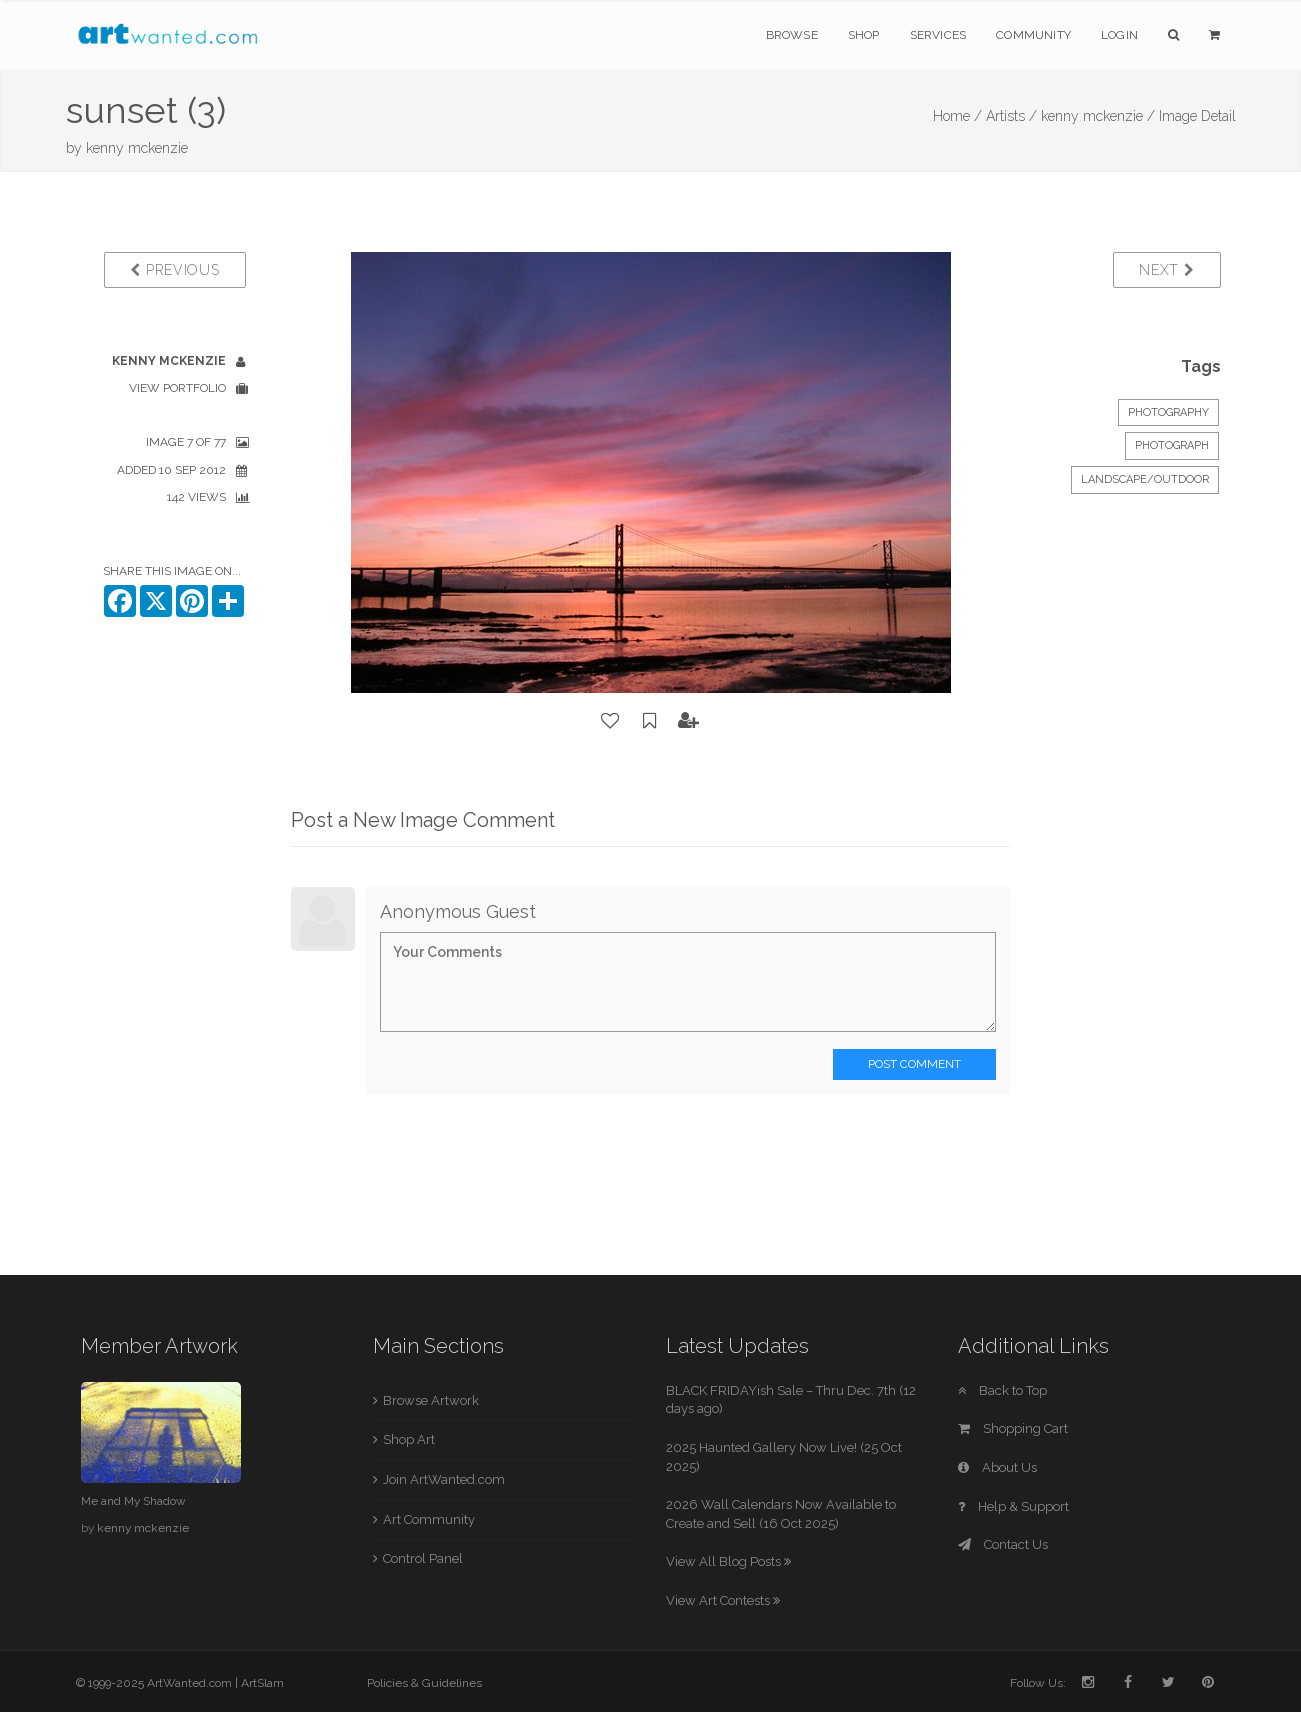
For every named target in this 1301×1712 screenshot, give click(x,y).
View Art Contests (723, 1600)
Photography (1168, 412)
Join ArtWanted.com (444, 1479)
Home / (957, 116)
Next (1166, 270)
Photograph (1172, 445)
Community (1033, 35)
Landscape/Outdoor (1145, 479)
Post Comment (914, 1064)
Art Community (429, 1519)
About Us (997, 1467)
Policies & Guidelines (424, 1683)
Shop (864, 35)
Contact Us (1003, 1544)
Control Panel (423, 1558)
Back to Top (1002, 1390)
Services (938, 35)
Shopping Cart (1013, 1428)
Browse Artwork (431, 1400)
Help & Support (1013, 1506)
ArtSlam (262, 1683)
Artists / (1011, 116)
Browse (792, 35)
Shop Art (409, 1439)
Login (1119, 35)
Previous (174, 270)
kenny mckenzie (137, 148)
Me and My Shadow (133, 1501)
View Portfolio (177, 388)
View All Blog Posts (728, 1561)
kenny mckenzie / (1098, 116)
